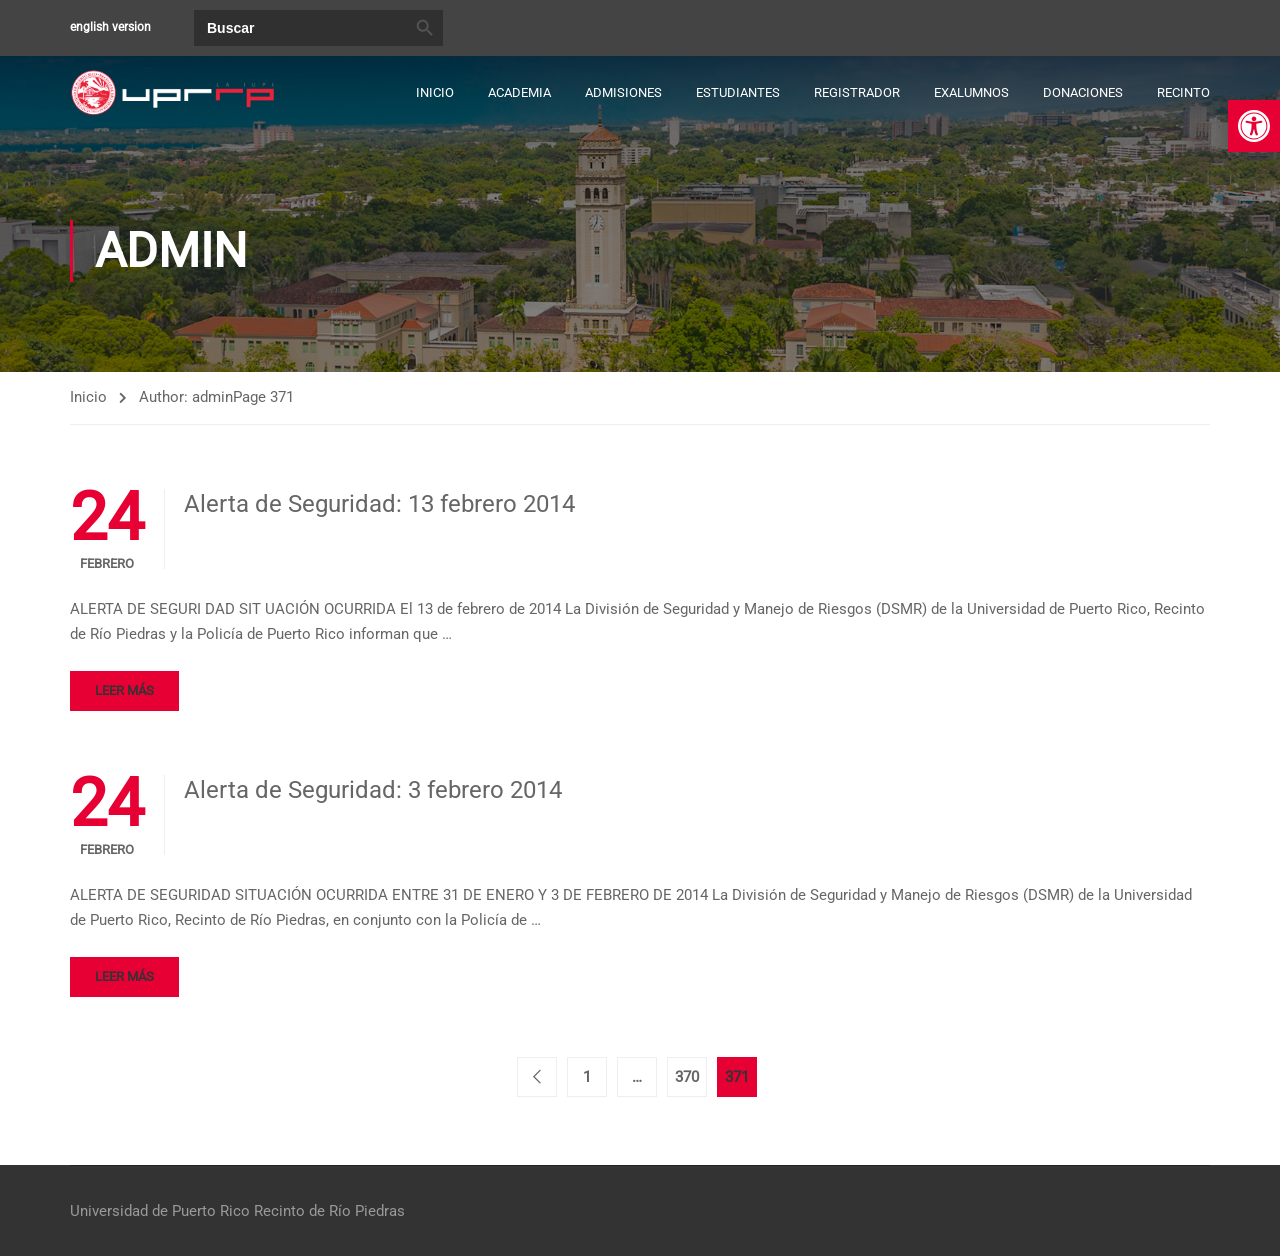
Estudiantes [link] (738, 92)
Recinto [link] (1183, 92)
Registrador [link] (857, 92)
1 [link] (587, 1077)
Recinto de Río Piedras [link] (329, 1211)
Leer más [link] (124, 690)
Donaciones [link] (1083, 92)
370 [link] (687, 1077)
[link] (1254, 126)
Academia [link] (519, 92)
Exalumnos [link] (971, 92)
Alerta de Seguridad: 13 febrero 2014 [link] (379, 504)
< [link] (537, 1077)
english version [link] (110, 27)
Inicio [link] (435, 92)
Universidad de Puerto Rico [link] (160, 1211)
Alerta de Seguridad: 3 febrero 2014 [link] (373, 790)
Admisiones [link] (623, 92)
